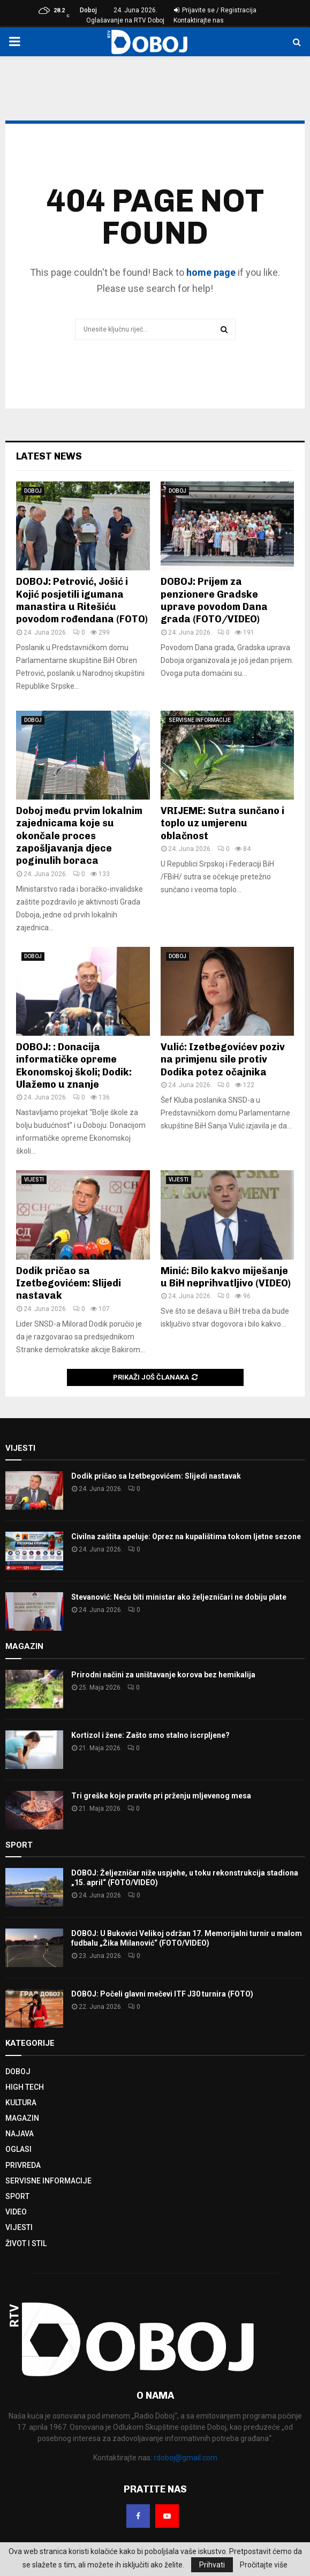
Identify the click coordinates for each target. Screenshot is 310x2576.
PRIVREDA (23, 2165)
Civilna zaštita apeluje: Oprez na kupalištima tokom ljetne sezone (186, 1536)
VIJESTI (34, 1179)
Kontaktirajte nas (198, 20)
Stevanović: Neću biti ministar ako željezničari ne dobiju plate (178, 1597)
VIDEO (16, 2212)
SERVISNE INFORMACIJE (200, 720)
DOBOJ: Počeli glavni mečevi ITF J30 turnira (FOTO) (162, 1994)
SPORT (17, 2196)
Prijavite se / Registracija (215, 10)
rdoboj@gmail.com (185, 2457)
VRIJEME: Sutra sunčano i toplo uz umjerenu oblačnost (222, 823)
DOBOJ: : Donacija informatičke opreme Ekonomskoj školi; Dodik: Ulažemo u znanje (74, 1065)
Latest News (49, 456)
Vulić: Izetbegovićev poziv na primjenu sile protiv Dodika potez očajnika (223, 1059)
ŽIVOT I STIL (26, 2243)
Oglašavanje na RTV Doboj (125, 20)
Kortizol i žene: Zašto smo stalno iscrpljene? (150, 1735)
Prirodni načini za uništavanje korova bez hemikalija (163, 1674)
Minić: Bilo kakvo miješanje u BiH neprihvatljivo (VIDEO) (226, 1277)
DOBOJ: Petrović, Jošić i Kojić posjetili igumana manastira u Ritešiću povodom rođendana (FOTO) (82, 600)
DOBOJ (33, 491)
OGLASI (18, 2149)
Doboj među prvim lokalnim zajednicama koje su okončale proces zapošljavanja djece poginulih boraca (79, 836)
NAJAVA (19, 2133)
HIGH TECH (24, 2087)
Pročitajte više (264, 2565)
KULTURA (20, 2102)
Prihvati (212, 2564)
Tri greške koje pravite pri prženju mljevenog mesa (161, 1795)
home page (211, 272)
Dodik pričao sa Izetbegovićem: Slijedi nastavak (68, 1283)
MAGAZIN (22, 2118)
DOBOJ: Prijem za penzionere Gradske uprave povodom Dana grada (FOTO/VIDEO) (214, 600)
